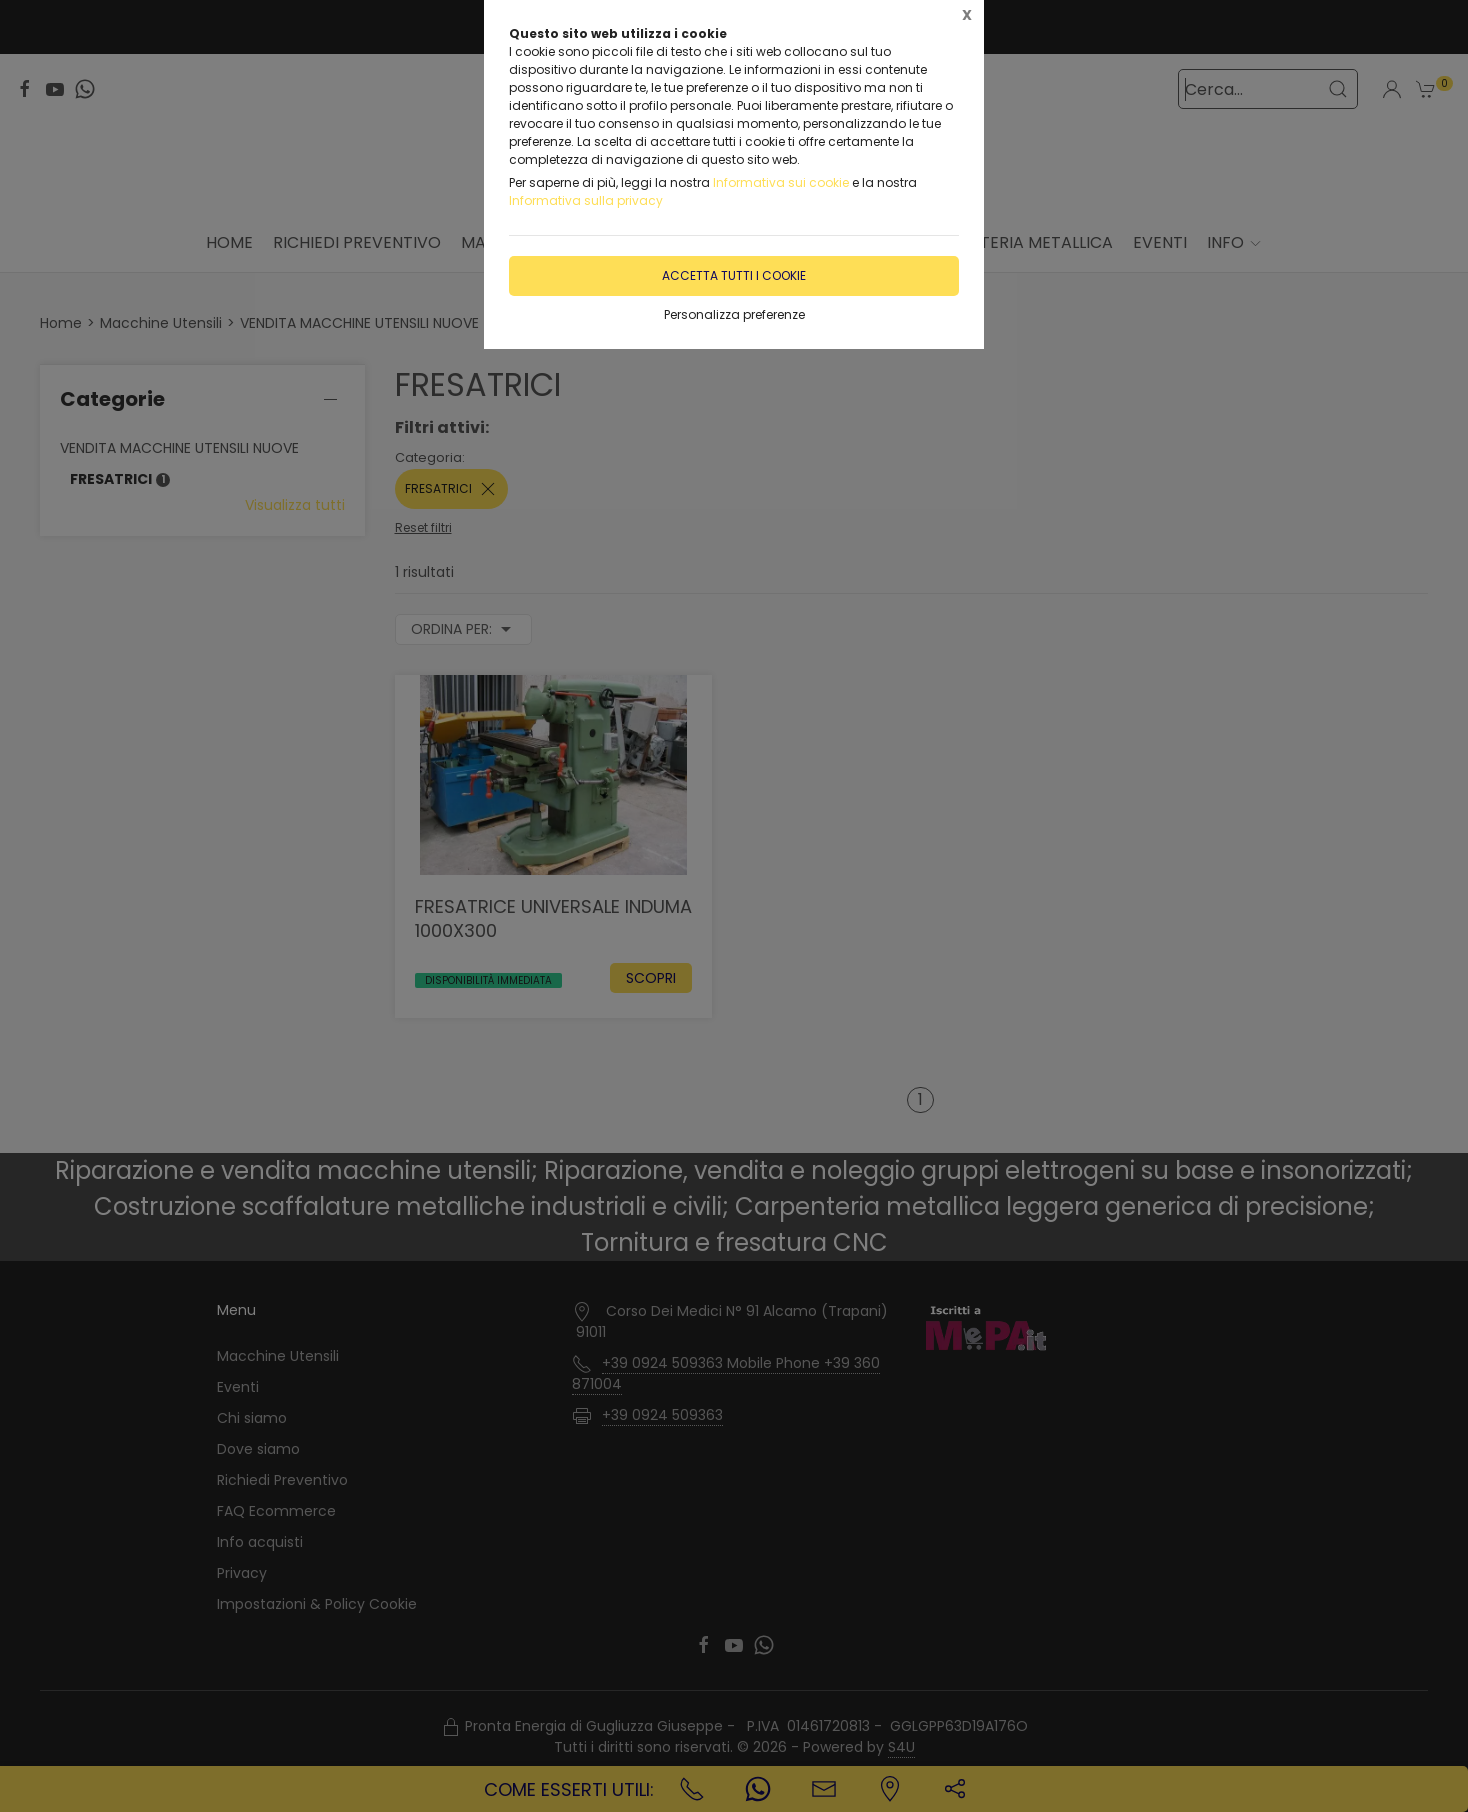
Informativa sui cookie (781, 182)
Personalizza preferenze (734, 314)
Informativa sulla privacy (586, 200)
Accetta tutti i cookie (734, 275)
